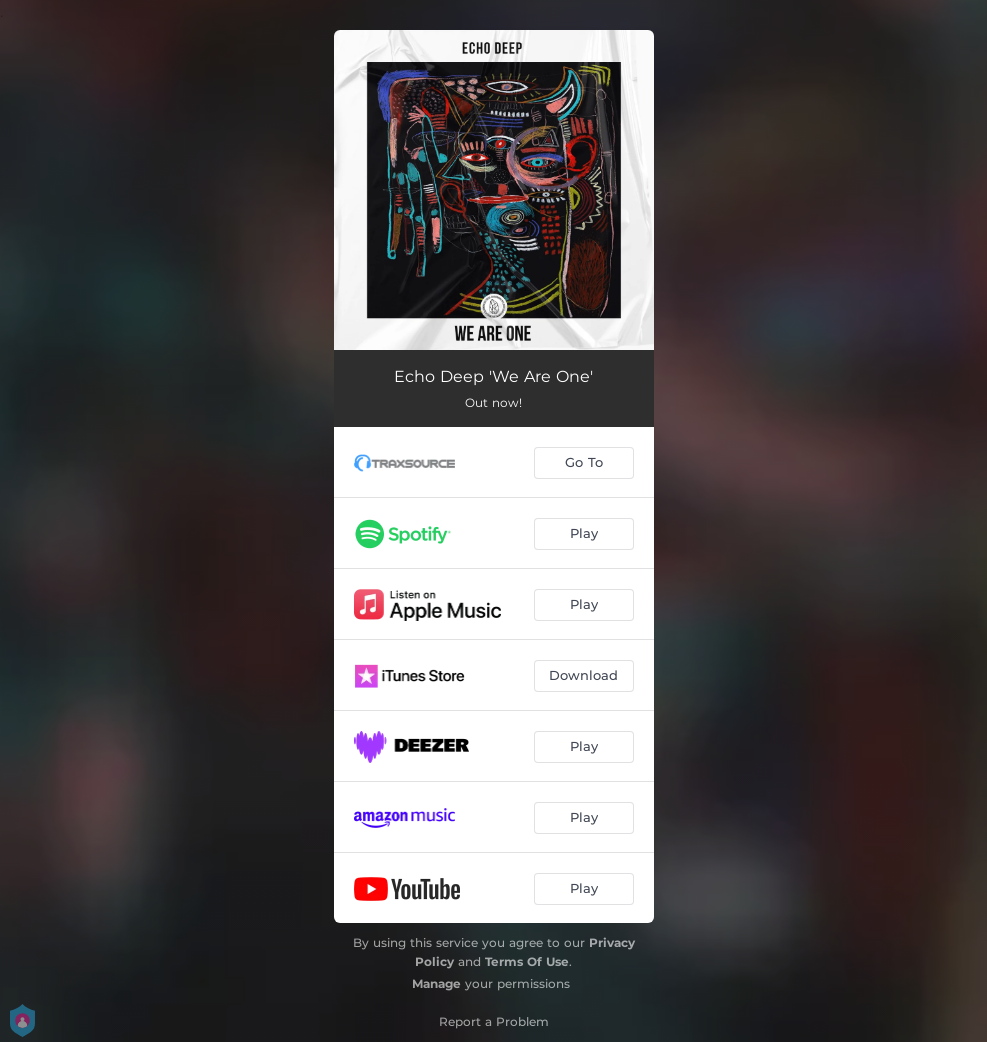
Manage (436, 983)
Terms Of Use (527, 961)
